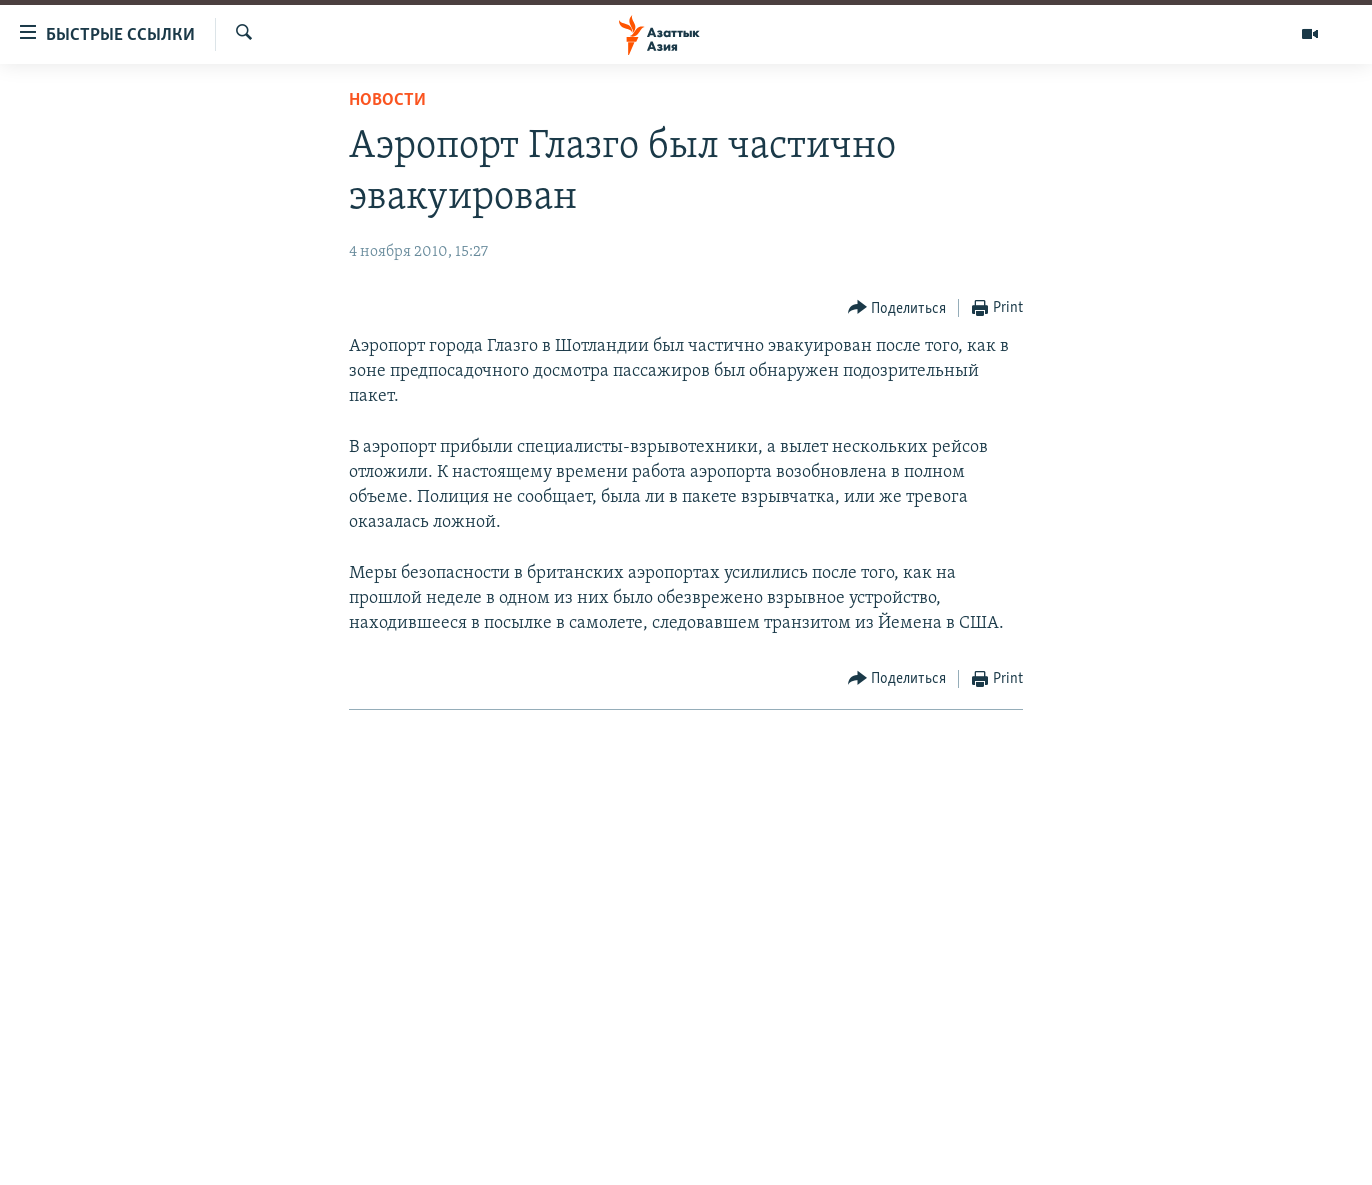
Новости (387, 100)
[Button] (897, 308)
